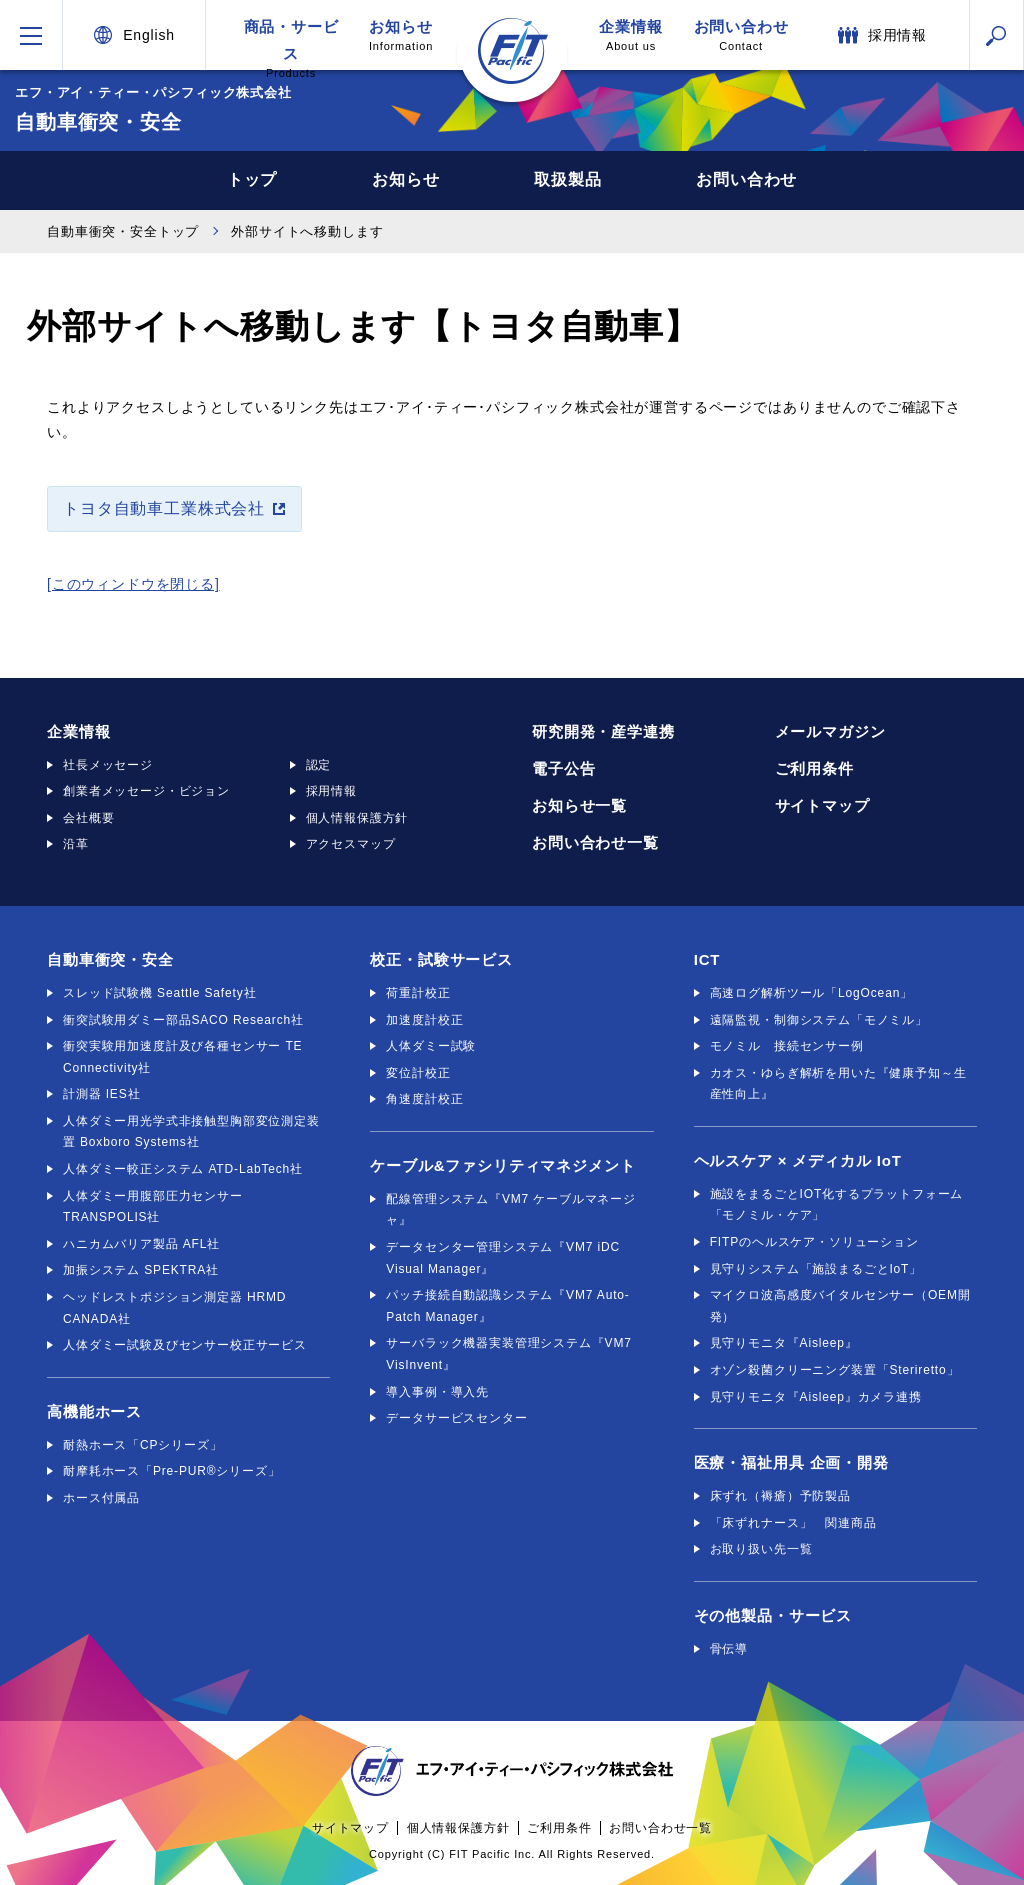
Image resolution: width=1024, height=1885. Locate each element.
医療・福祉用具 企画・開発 (791, 1462)
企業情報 (631, 35)
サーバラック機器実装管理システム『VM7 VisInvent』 (508, 1354)
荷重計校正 (418, 993)
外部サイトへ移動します (307, 231)
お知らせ (401, 35)
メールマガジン (830, 731)
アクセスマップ (351, 844)
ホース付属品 (101, 1498)
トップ (252, 179)
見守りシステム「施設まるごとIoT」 (816, 1269)
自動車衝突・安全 (110, 959)
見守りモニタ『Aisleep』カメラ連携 (816, 1397)
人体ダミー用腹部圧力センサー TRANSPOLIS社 (153, 1207)
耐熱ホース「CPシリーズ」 (143, 1445)
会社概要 (88, 818)
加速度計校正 (424, 1020)
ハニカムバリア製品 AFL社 (141, 1244)
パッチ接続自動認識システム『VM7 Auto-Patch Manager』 (507, 1306)
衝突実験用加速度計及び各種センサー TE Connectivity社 (182, 1057)
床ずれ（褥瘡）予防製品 (780, 1496)
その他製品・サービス (773, 1615)
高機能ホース (94, 1411)
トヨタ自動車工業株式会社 (164, 508)
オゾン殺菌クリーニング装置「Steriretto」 (835, 1370)
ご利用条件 (814, 768)
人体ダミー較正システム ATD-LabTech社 (183, 1169)
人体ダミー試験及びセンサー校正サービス (185, 1345)
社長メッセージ (108, 765)
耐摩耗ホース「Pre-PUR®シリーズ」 (172, 1471)
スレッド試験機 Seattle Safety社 (159, 993)
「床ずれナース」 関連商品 (793, 1523)
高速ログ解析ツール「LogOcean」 (811, 993)
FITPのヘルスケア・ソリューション (814, 1242)
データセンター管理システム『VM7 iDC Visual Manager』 (503, 1258)
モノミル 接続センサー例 (787, 1046)
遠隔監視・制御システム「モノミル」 (819, 1020)
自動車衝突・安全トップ (123, 231)
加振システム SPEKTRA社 (141, 1270)
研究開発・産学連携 (603, 731)
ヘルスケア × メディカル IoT (798, 1160)
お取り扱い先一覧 (761, 1549)
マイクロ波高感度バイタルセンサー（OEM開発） (840, 1306)
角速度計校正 (424, 1099)
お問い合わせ (741, 35)
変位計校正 (418, 1073)
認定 (319, 765)
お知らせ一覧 (579, 805)
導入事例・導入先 (437, 1392)
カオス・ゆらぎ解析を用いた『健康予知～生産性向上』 (838, 1084)
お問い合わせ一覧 (595, 842)
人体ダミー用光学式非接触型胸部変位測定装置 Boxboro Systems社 (191, 1132)
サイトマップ (822, 805)
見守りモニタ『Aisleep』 (784, 1343)
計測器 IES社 (101, 1094)
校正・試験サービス (441, 959)
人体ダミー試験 (431, 1046)
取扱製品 (567, 179)
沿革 (76, 844)
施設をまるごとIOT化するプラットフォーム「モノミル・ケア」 (837, 1205)
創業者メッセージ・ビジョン (146, 791)
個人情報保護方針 (357, 818)
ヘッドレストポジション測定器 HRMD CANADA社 (174, 1308)
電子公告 (563, 768)
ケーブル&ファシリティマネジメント (502, 1165)
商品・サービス (291, 44)
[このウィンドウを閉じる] (133, 584)
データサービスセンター (456, 1418)
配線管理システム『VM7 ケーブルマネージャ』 (511, 1210)
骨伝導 (729, 1649)
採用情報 (331, 791)
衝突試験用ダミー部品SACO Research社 (183, 1020)
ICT (707, 959)
